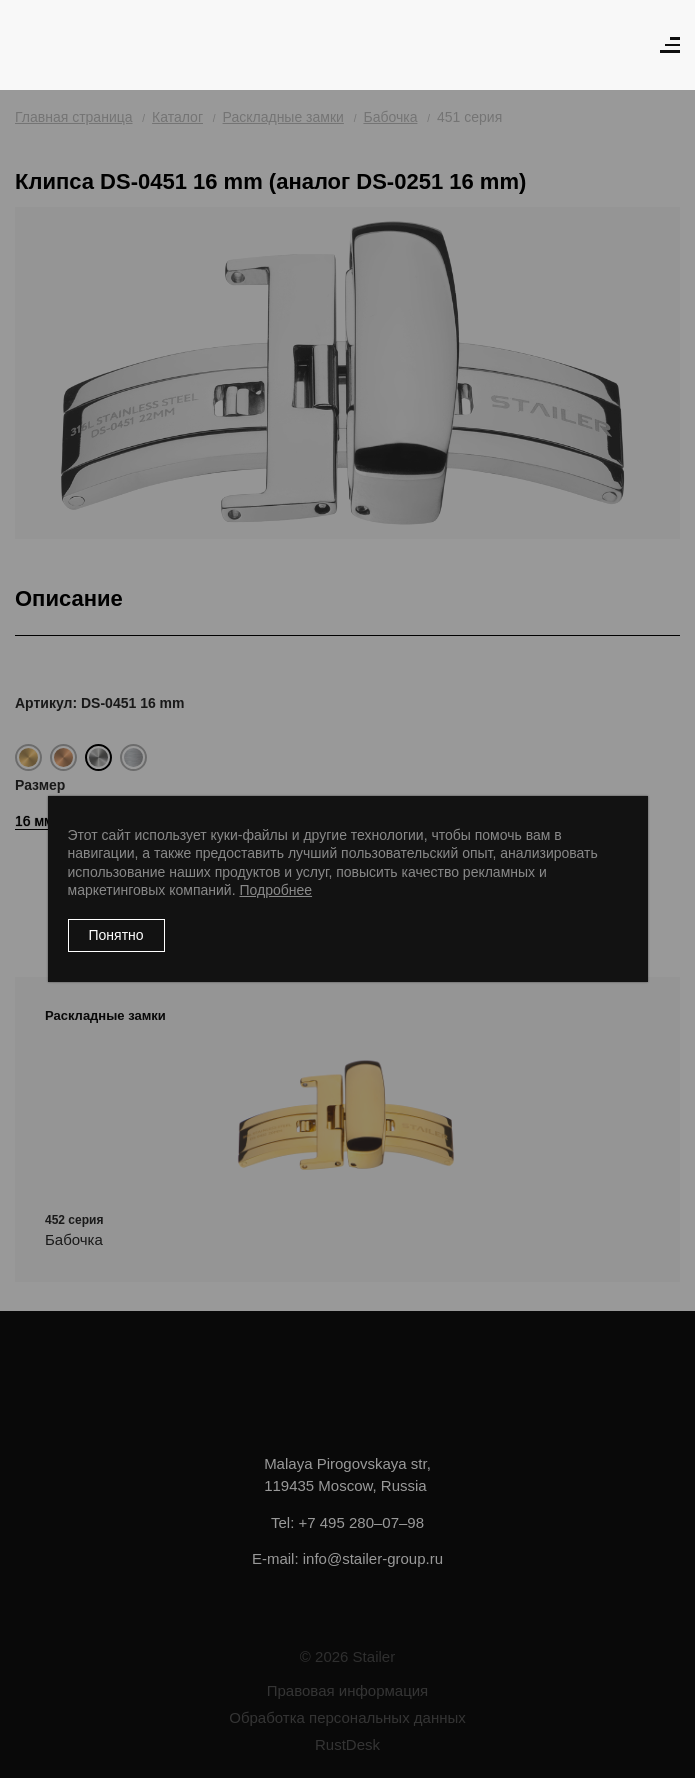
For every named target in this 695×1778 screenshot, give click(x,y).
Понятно (116, 935)
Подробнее (275, 890)
